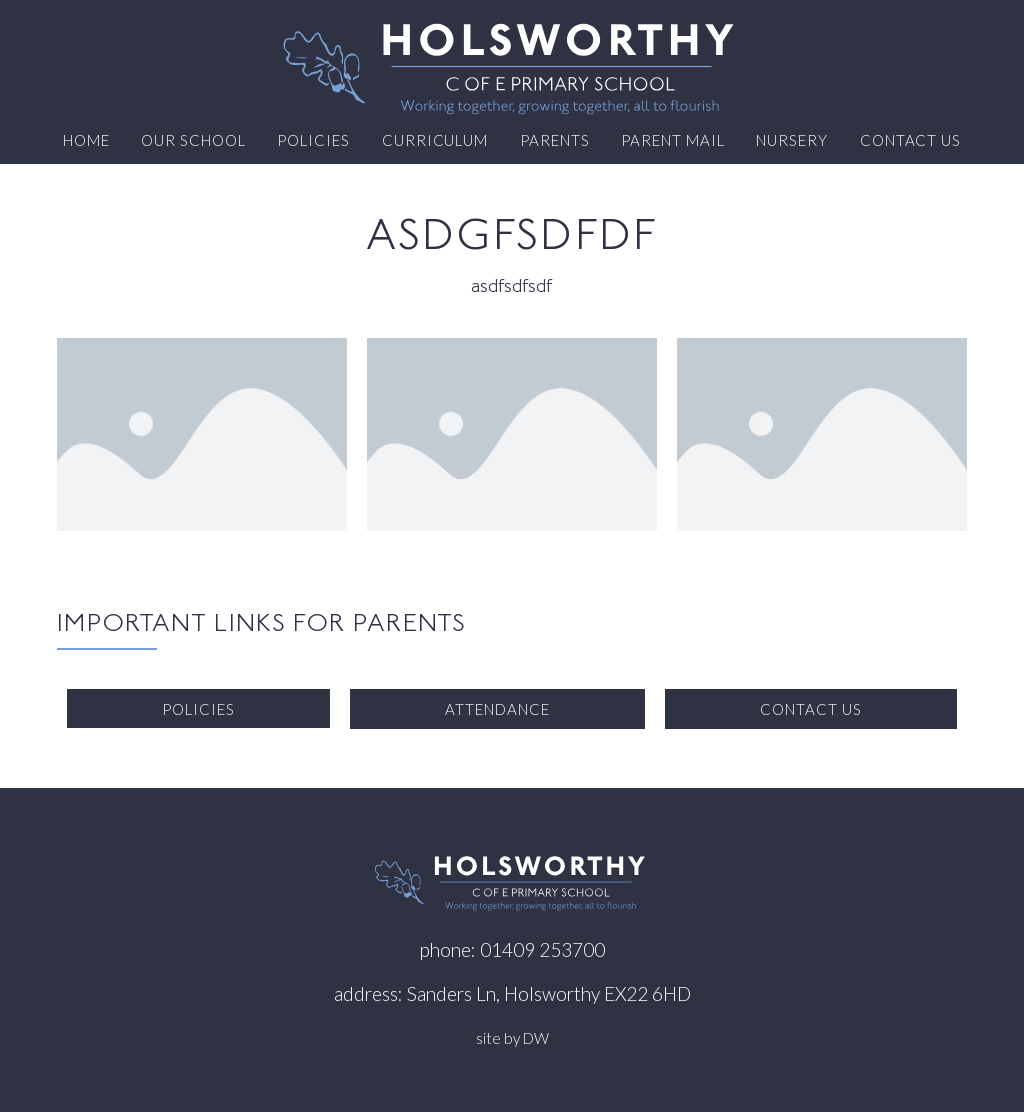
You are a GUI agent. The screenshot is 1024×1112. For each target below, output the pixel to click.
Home (86, 140)
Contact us (911, 140)
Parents (555, 140)
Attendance (497, 709)
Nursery (792, 140)
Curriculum (435, 140)
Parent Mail (672, 140)
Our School (193, 140)
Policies (313, 140)
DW (536, 1038)
